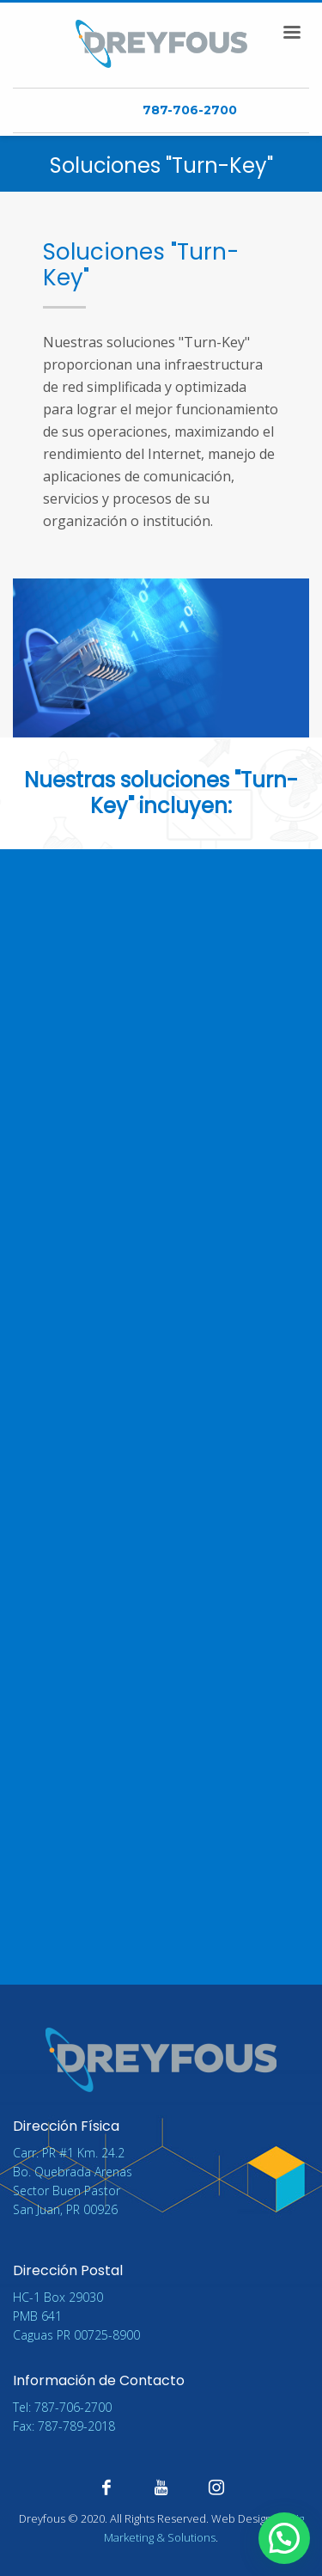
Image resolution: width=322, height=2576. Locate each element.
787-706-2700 (190, 110)
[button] (284, 2539)
